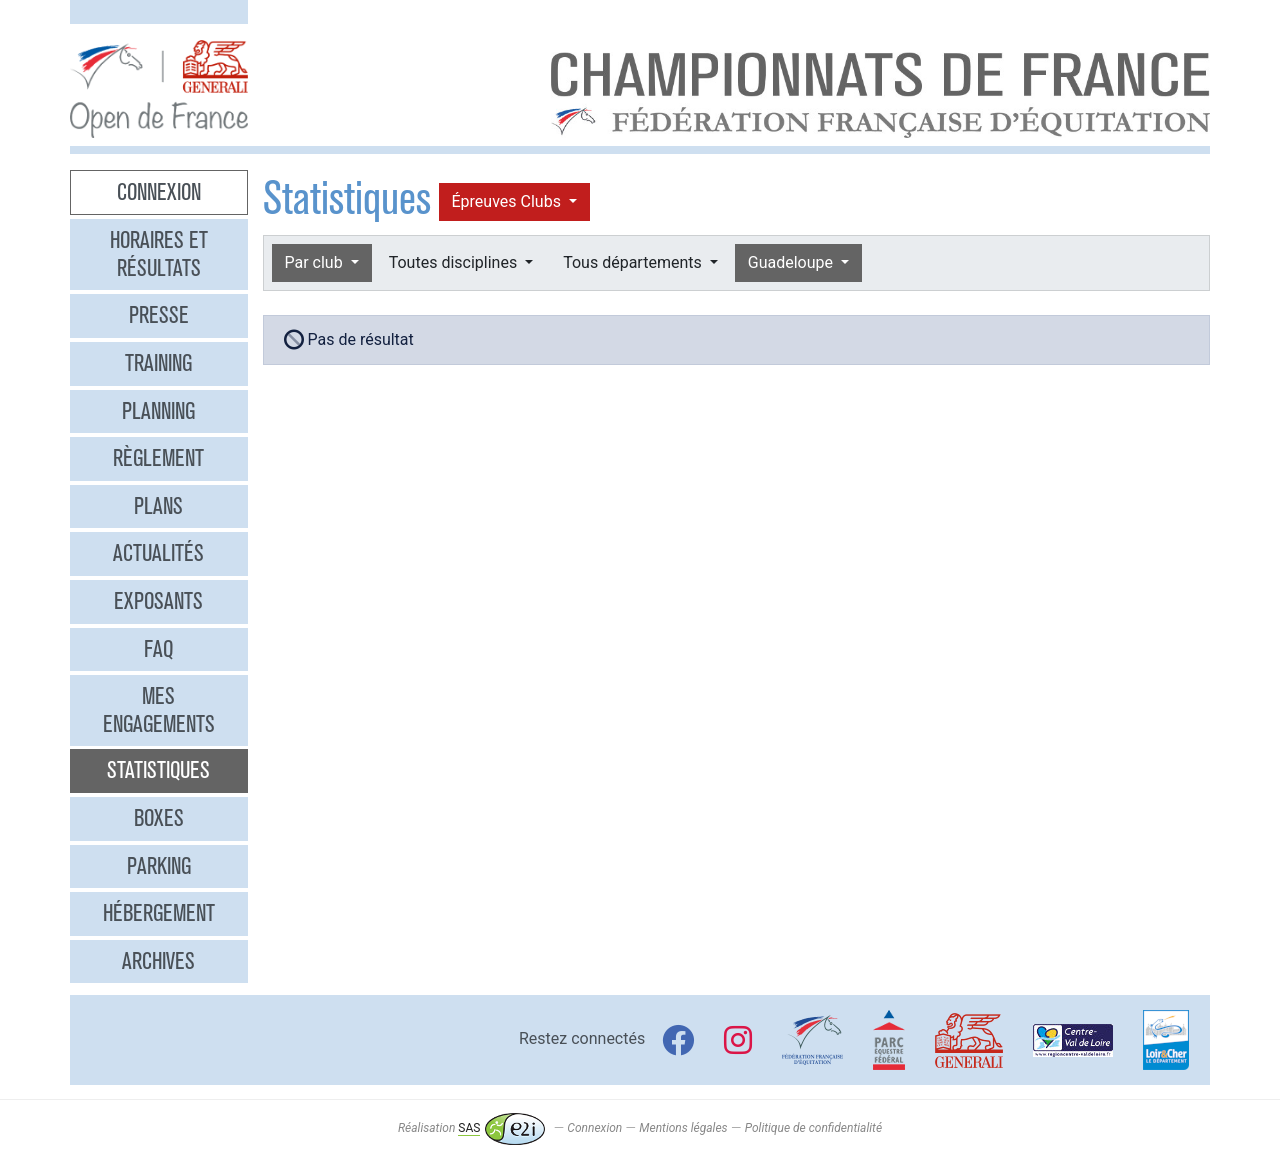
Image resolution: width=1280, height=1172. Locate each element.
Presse (159, 315)
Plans (158, 506)
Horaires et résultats (159, 254)
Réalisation (471, 1128)
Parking (159, 866)
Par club (316, 262)
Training (158, 363)
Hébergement (159, 913)
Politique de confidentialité (813, 1128)
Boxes (159, 818)
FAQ (158, 649)
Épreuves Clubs (508, 201)
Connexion (159, 192)
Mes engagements (159, 710)
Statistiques (158, 770)
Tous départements (634, 262)
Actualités (158, 553)
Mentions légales (683, 1128)
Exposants (158, 601)
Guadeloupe (792, 262)
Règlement (158, 458)
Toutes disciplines (455, 262)
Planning (158, 411)
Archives (158, 961)
